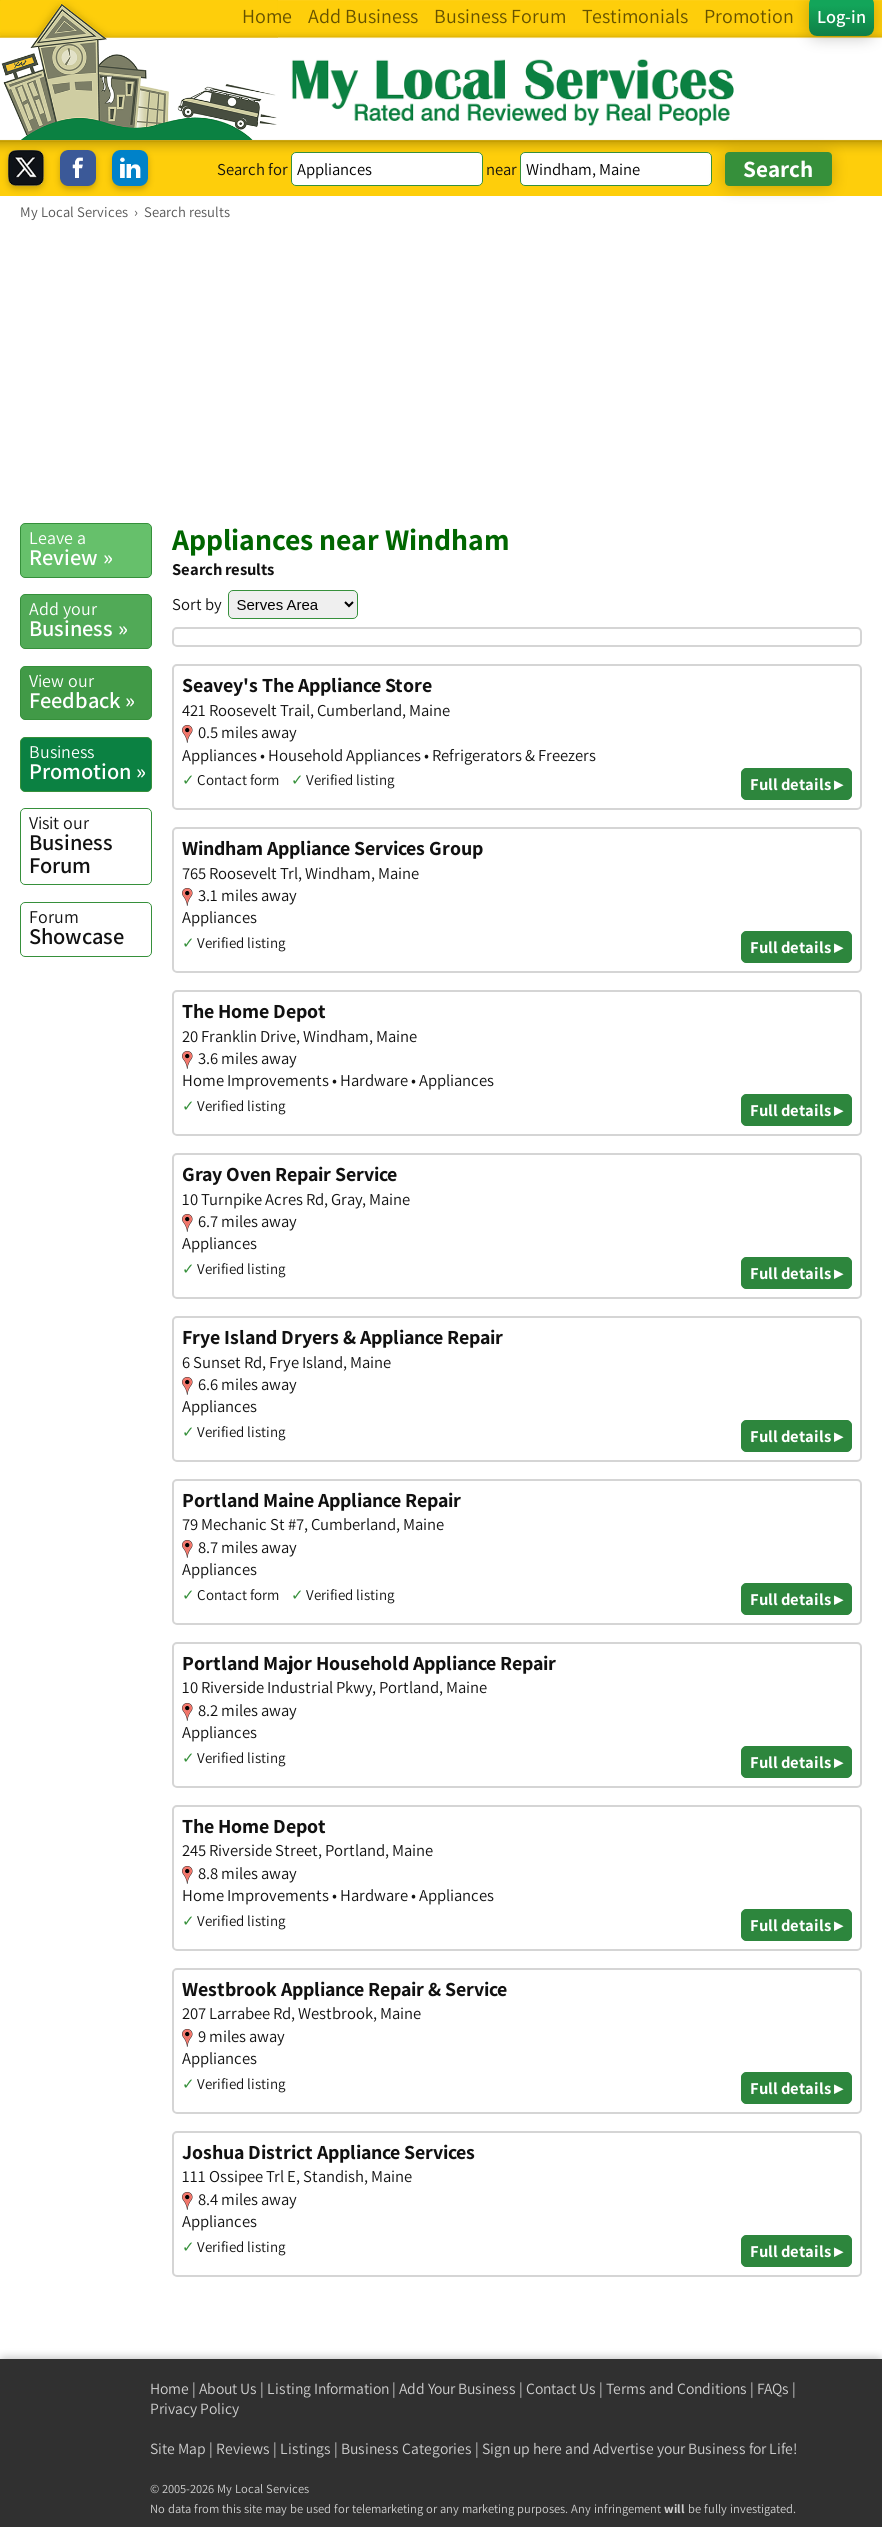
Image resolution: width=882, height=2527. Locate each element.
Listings (305, 2448)
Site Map (178, 2448)
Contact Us (561, 2388)
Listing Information (328, 2388)
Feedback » (90, 691)
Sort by (197, 604)
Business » (90, 619)
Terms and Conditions (676, 2388)
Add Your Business (457, 2388)
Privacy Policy (194, 2408)
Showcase (90, 927)
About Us (228, 2388)
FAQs (773, 2388)
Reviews (243, 2448)
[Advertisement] (441, 371)
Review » (90, 548)
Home (169, 2388)
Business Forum (90, 845)
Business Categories (406, 2448)
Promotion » (90, 762)
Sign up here (522, 2448)
